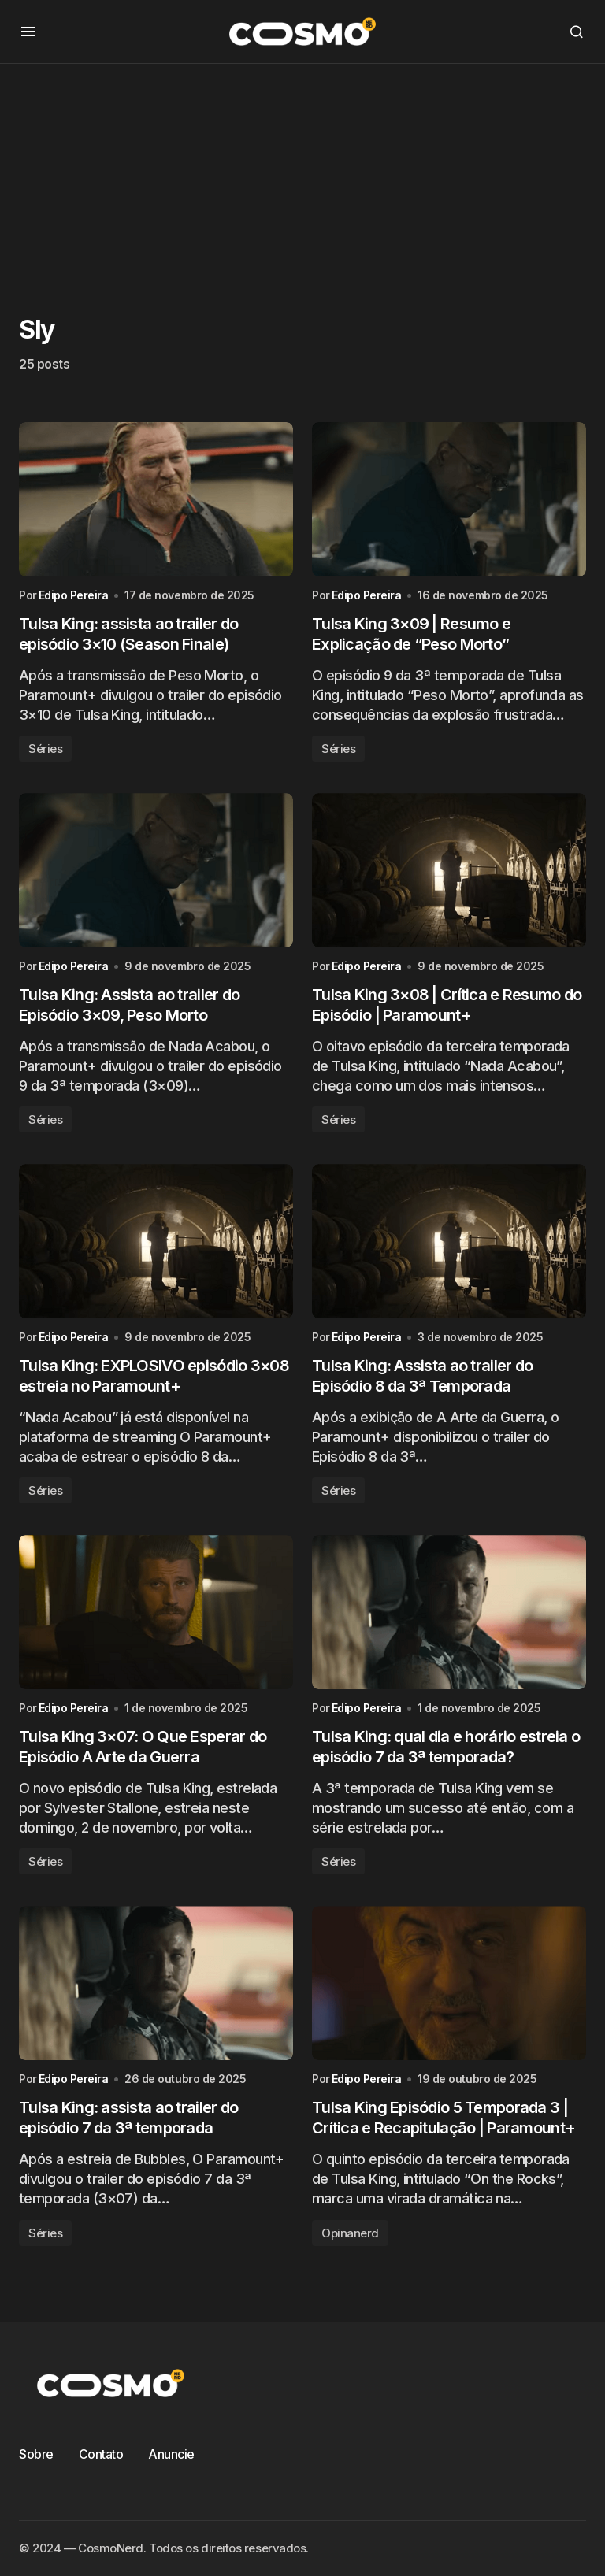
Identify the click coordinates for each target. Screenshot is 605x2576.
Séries (45, 748)
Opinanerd (350, 2233)
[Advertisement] (302, 174)
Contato (101, 2454)
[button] (28, 31)
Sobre (36, 2454)
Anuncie (171, 2454)
